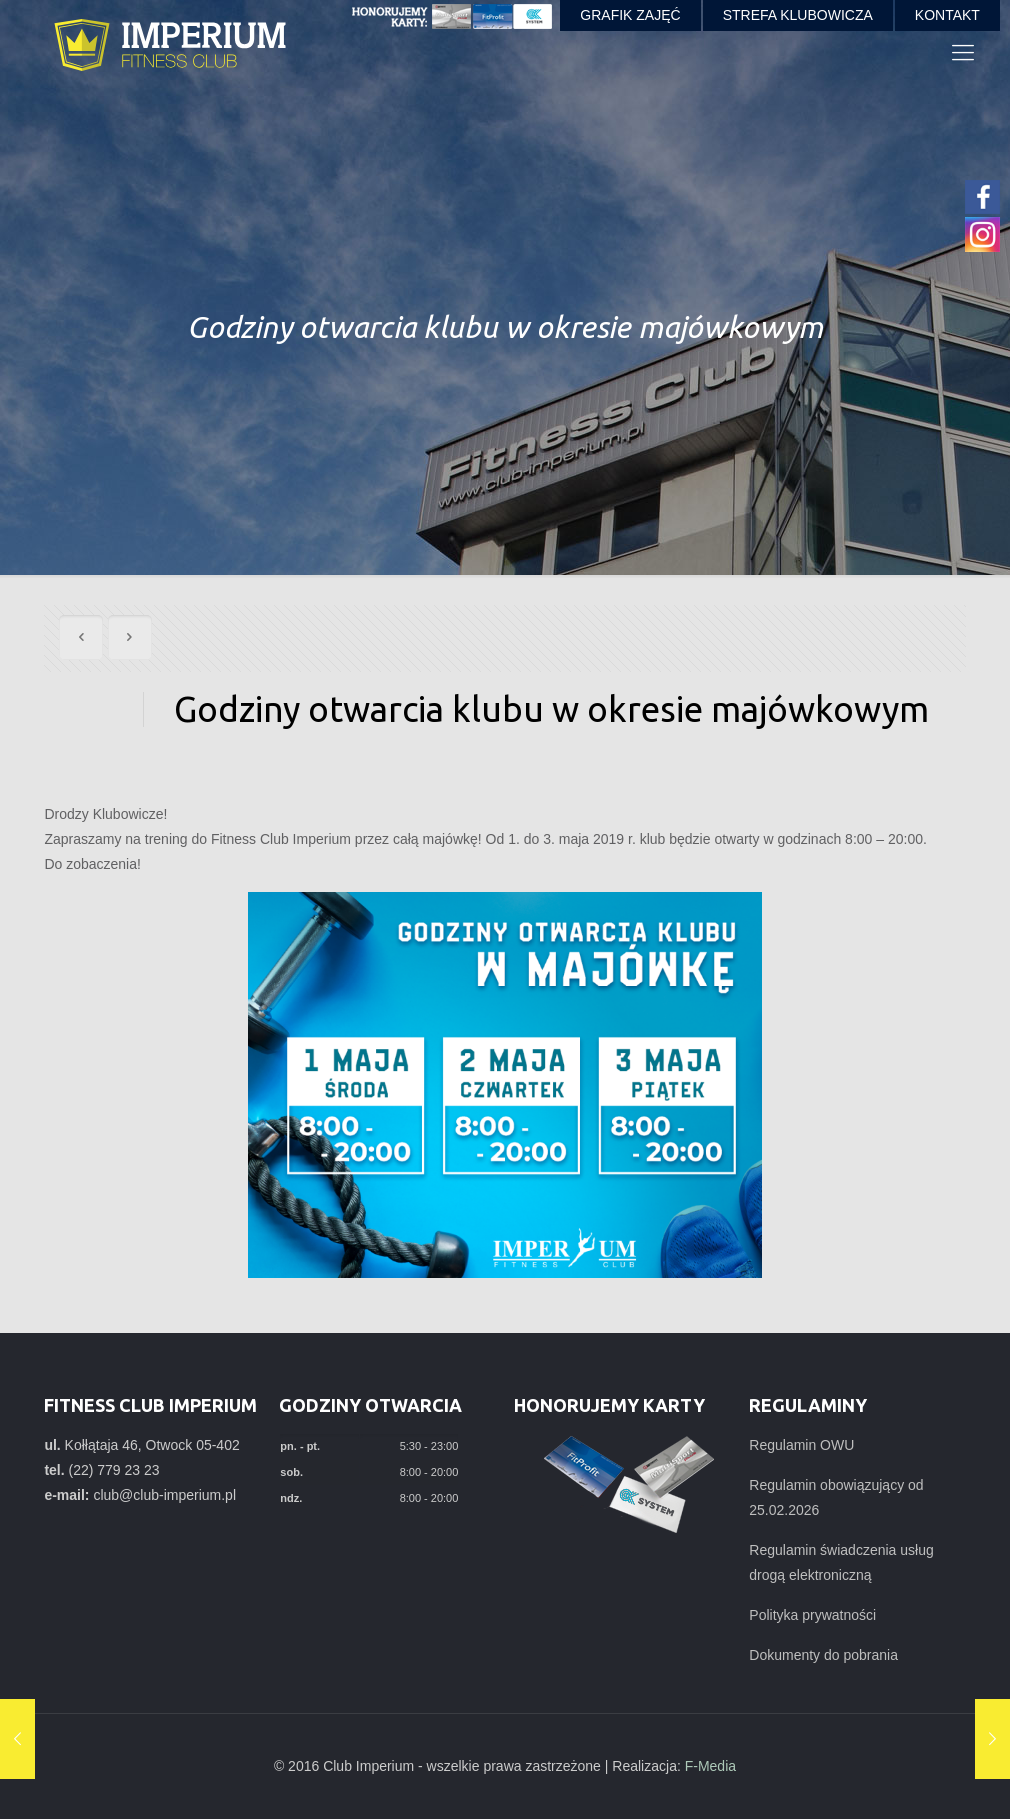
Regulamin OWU (801, 1445)
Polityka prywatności (812, 1615)
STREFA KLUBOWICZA (798, 15)
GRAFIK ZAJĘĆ (630, 15)
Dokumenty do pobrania (823, 1655)
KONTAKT (947, 15)
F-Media (710, 1766)
